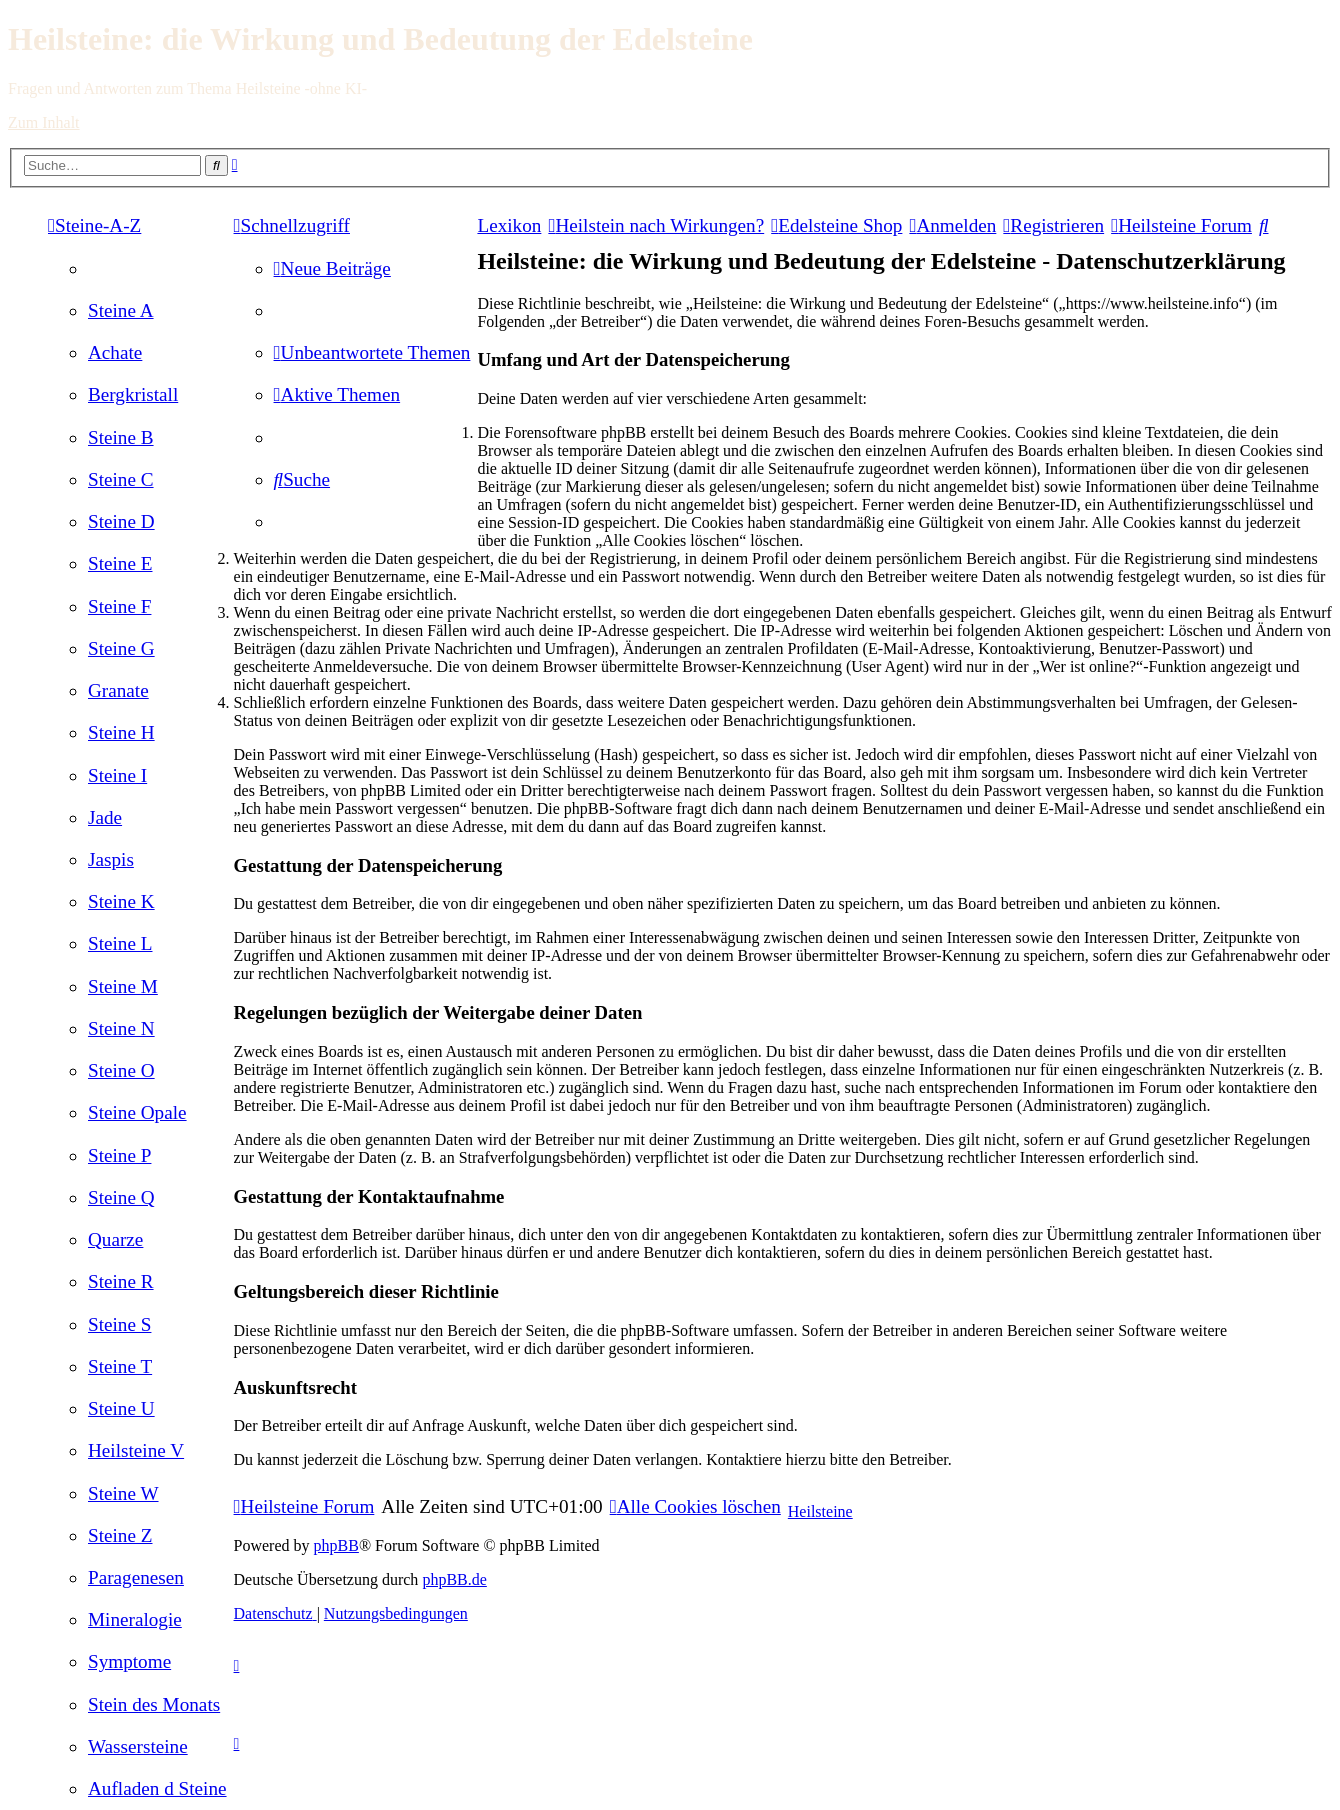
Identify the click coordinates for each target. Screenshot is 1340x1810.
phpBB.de (454, 1579)
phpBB (336, 1545)
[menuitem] (121, 310)
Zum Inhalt (44, 122)
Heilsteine (820, 1511)
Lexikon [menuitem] (509, 225)
